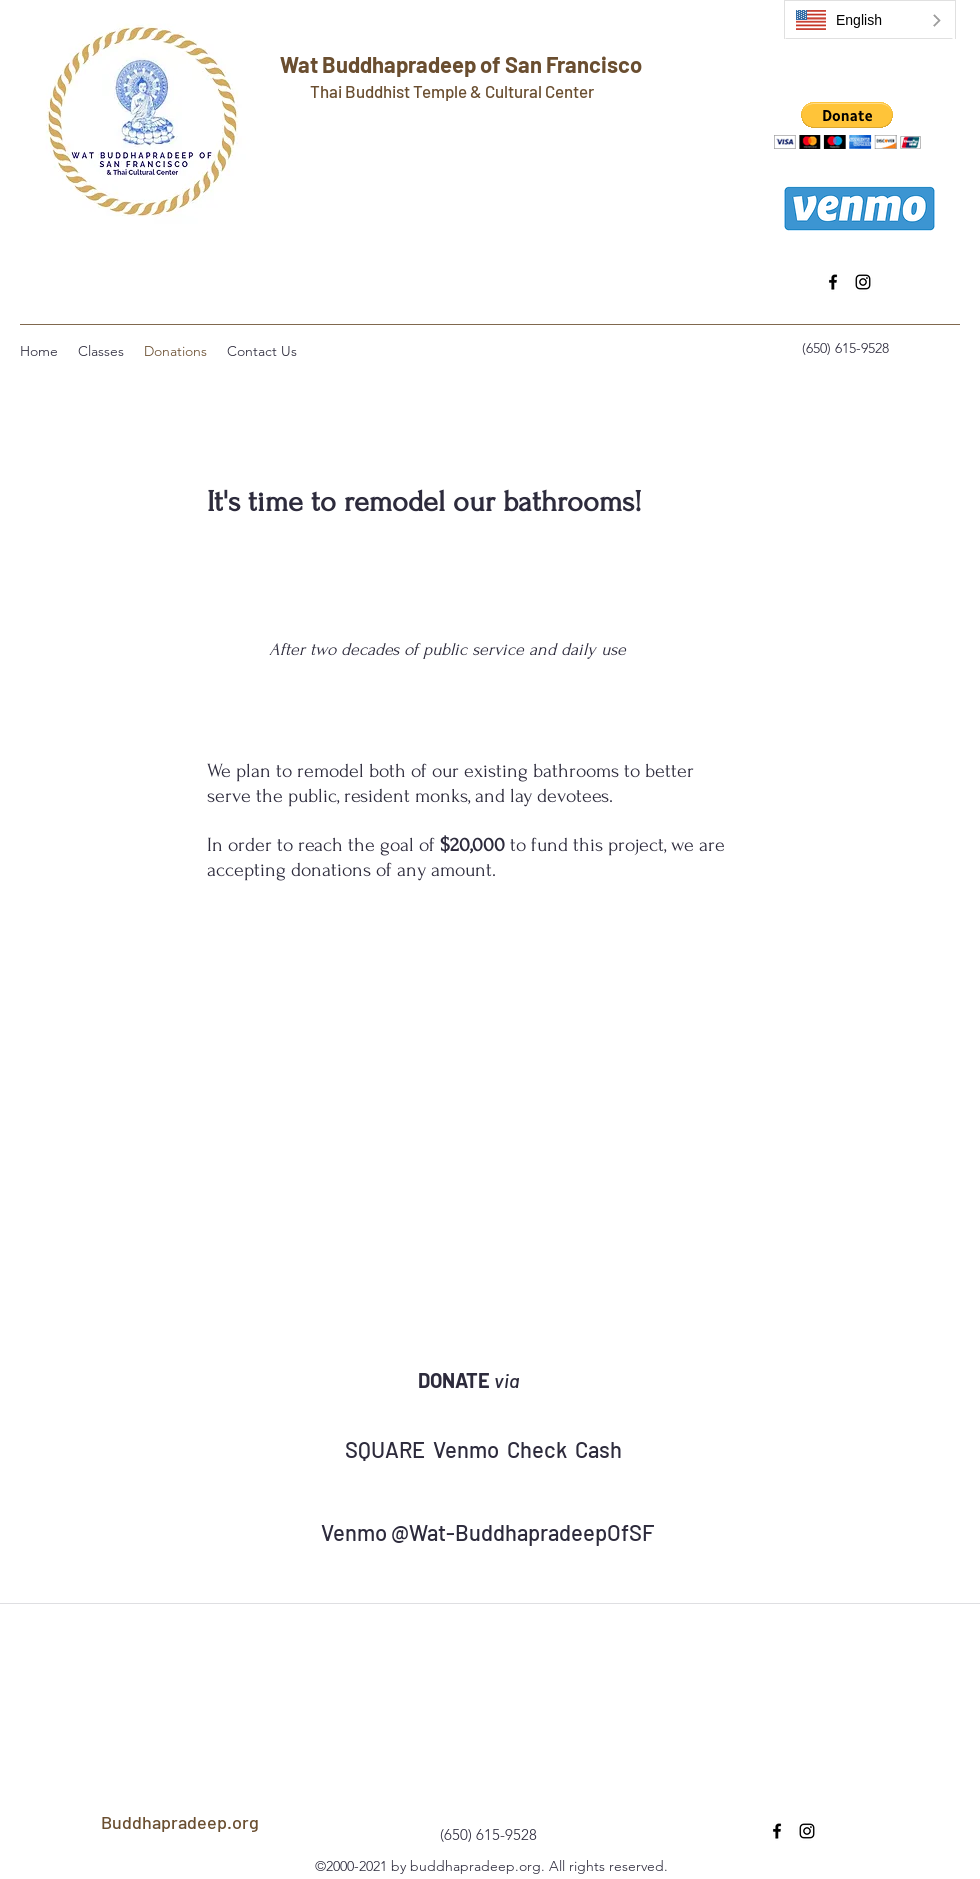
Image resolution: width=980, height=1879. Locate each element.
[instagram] (863, 282)
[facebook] (833, 282)
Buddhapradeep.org (180, 1822)
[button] (847, 125)
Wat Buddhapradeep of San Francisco (461, 64)
